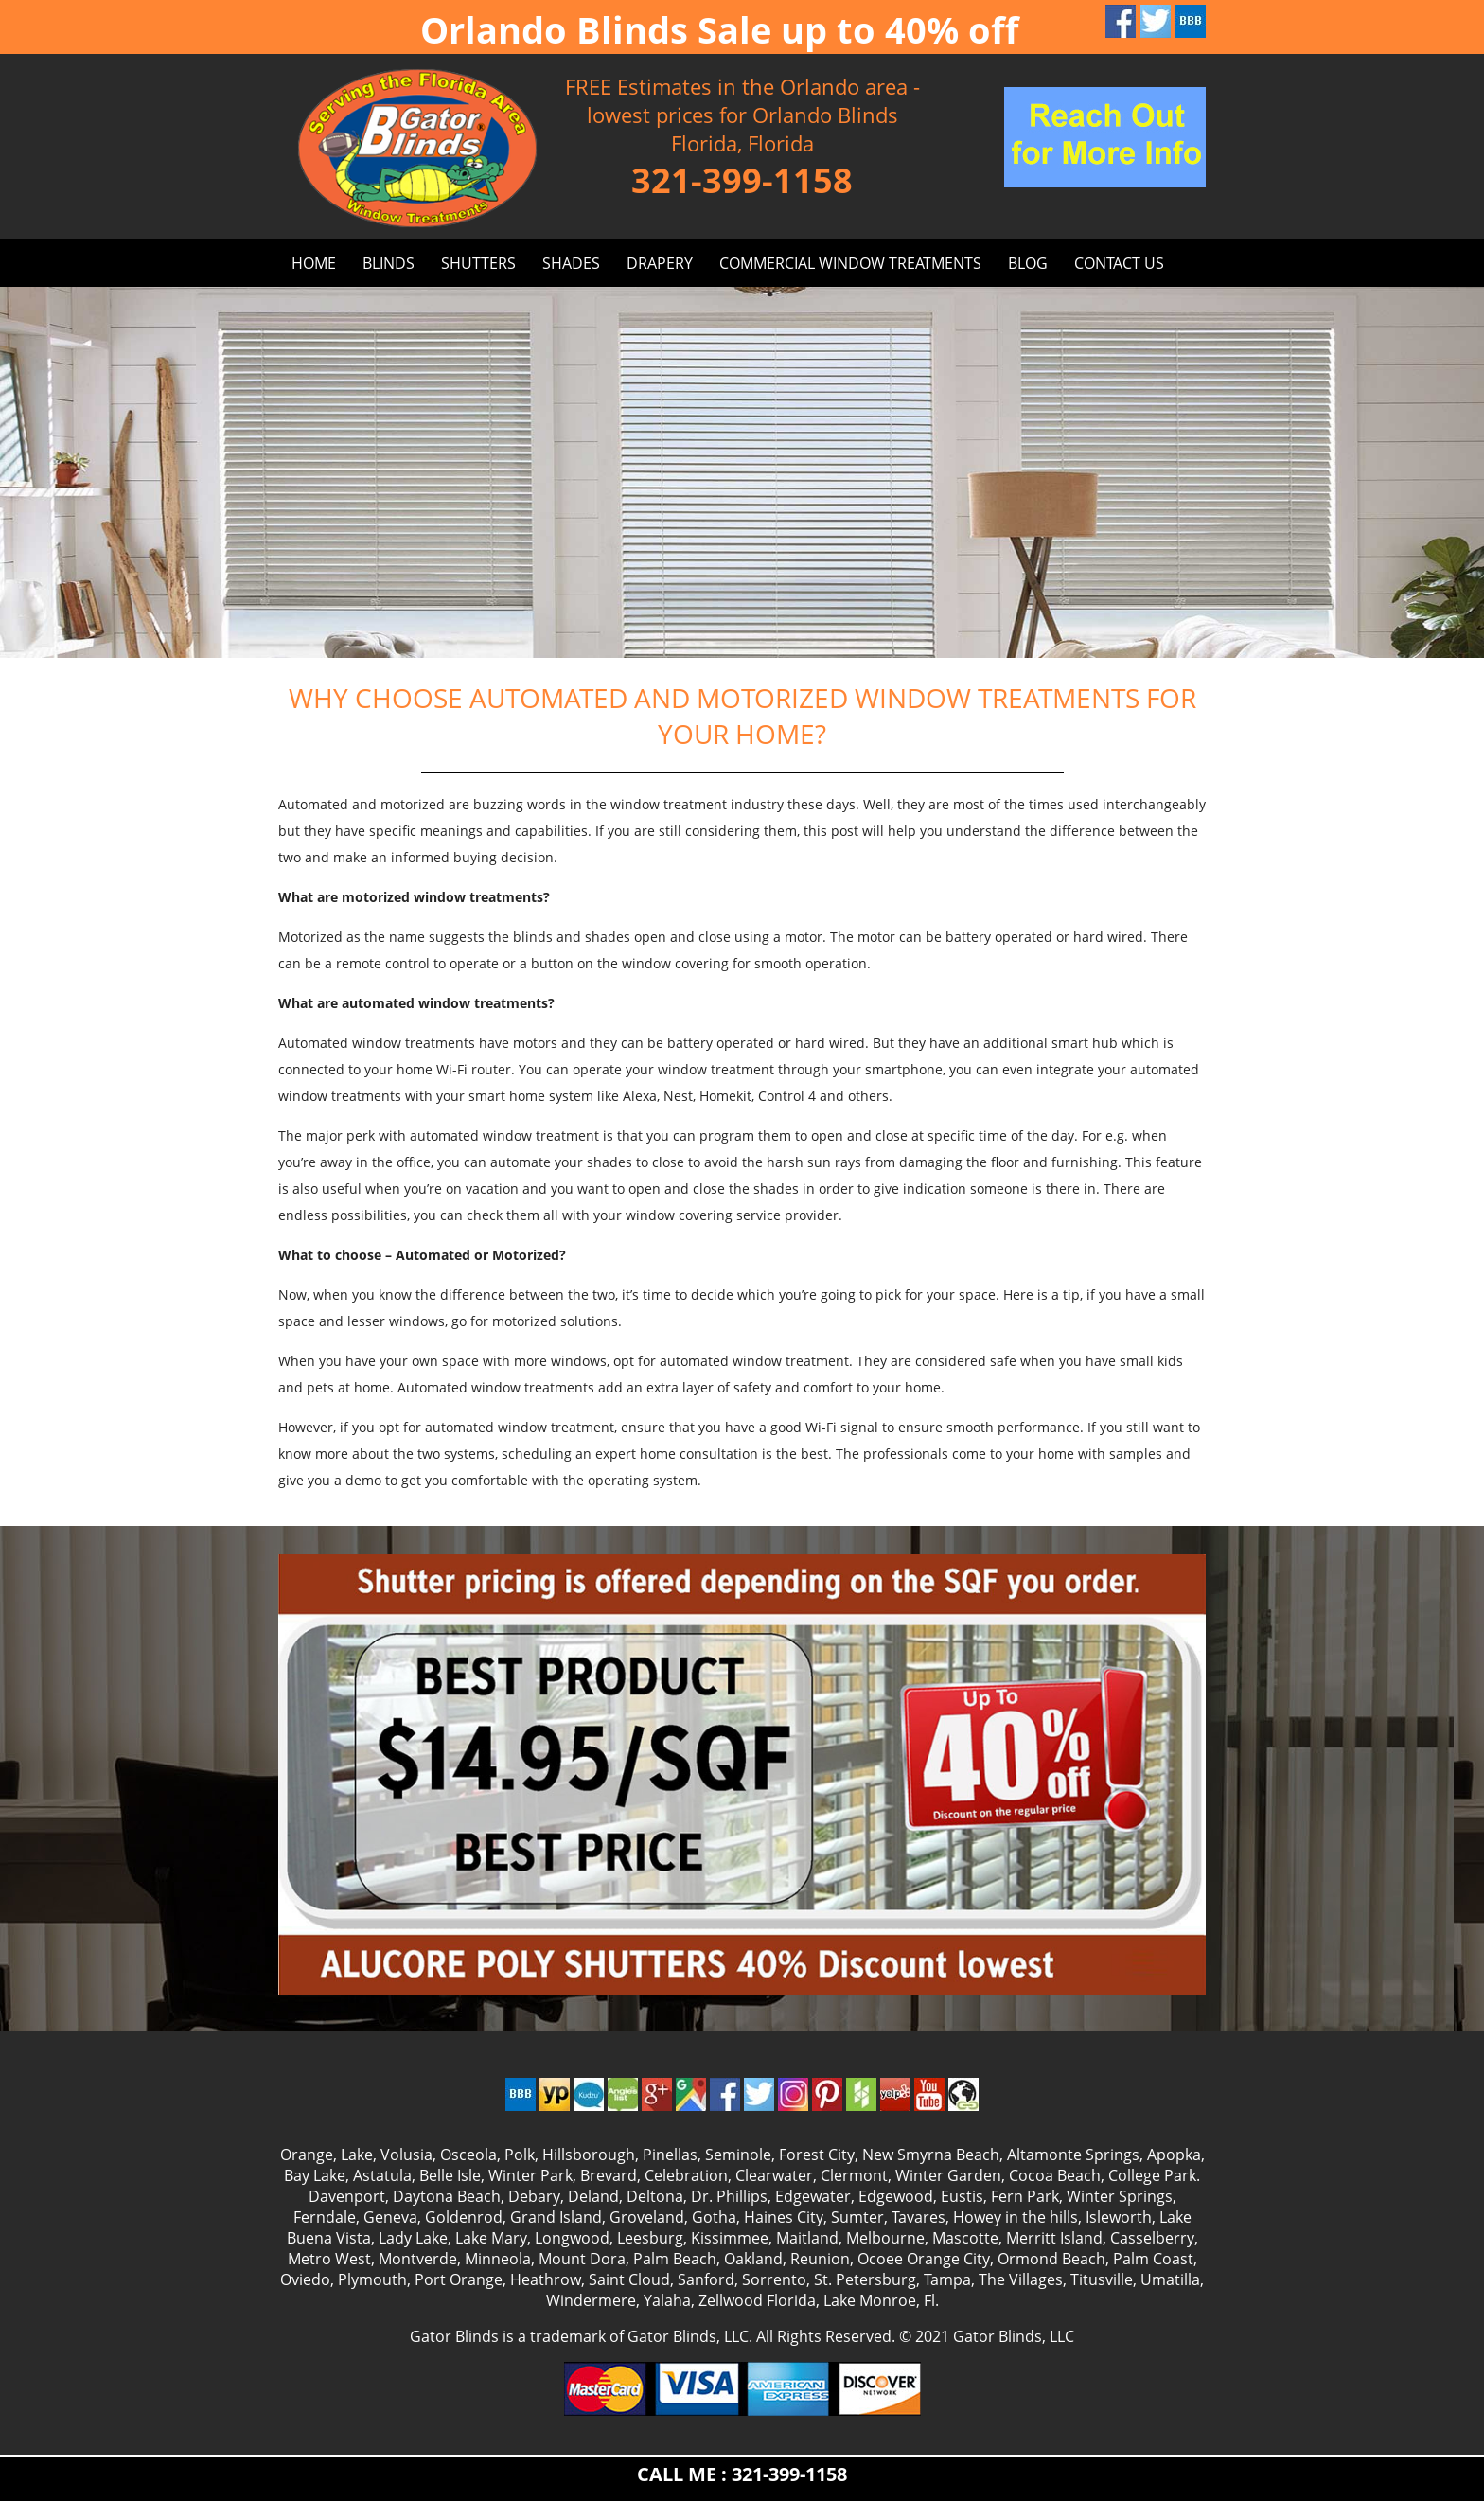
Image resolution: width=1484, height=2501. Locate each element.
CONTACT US (1119, 263)
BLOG (1028, 263)
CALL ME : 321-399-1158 (742, 2474)
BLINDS (388, 263)
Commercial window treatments (850, 263)
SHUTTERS (478, 263)
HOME (314, 263)
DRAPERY (660, 263)
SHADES (571, 263)
